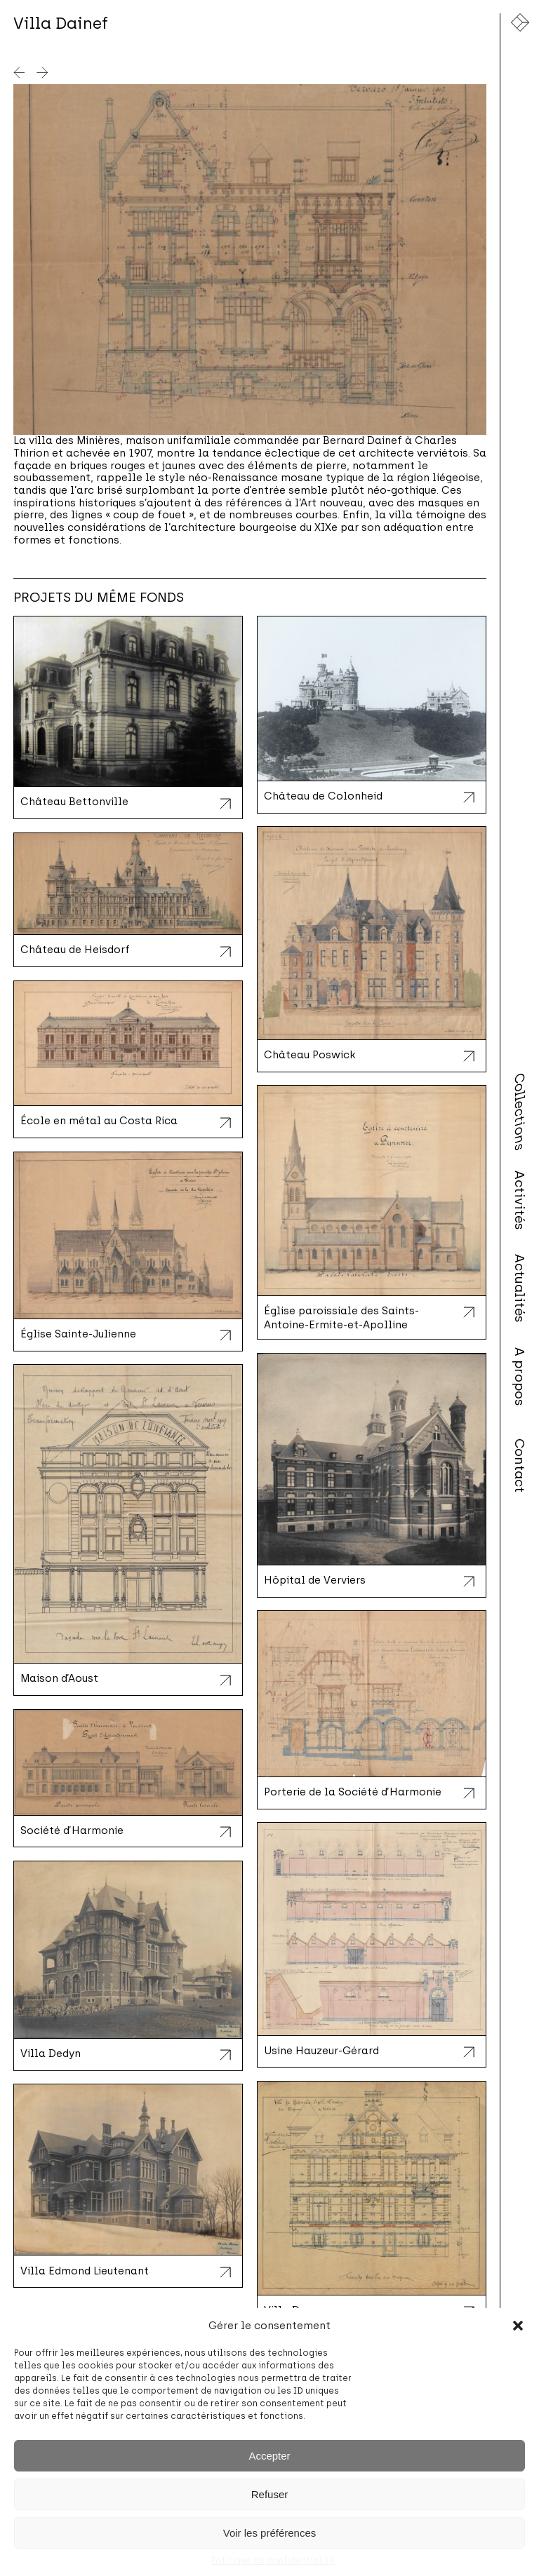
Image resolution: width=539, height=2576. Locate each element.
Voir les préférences (270, 2533)
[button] (518, 2326)
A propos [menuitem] (520, 1376)
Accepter (269, 2456)
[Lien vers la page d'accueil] (520, 22)
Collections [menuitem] (520, 1111)
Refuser (269, 2494)
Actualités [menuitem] (520, 1288)
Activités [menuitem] (520, 1200)
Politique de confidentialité (273, 2560)
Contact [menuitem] (520, 1465)
